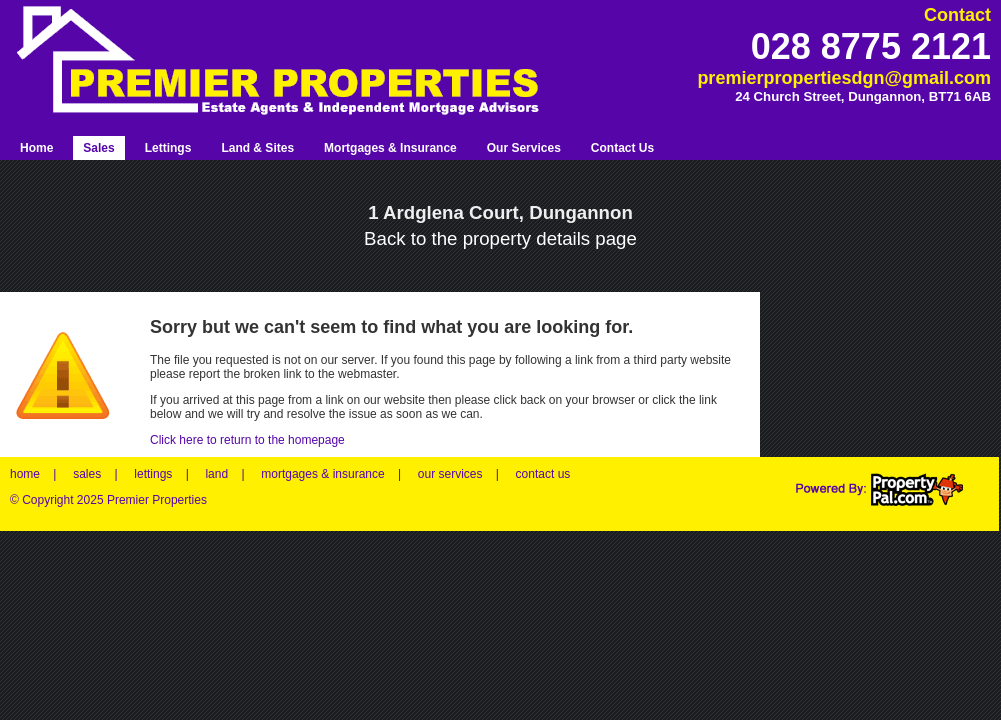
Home (36, 148)
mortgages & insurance (322, 474)
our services (450, 474)
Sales (98, 148)
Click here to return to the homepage (247, 440)
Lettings (168, 148)
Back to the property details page (500, 238)
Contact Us (622, 148)
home (25, 474)
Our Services (524, 148)
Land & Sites (257, 148)
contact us (543, 474)
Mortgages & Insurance (390, 148)
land (216, 474)
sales (87, 474)
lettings (153, 474)
